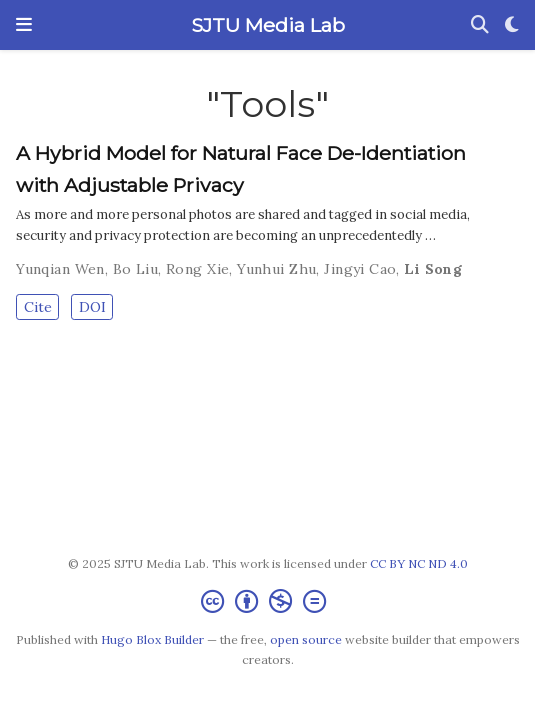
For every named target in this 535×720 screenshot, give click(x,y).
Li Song (433, 269)
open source (306, 639)
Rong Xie (197, 269)
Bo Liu (136, 269)
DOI (92, 307)
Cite (38, 307)
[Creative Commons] (267, 601)
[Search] (480, 25)
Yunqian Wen (60, 269)
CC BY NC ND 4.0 (419, 563)
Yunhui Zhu (276, 269)
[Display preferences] (512, 25)
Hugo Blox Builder (152, 639)
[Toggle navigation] (24, 25)
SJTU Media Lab (268, 25)
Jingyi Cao (360, 269)
